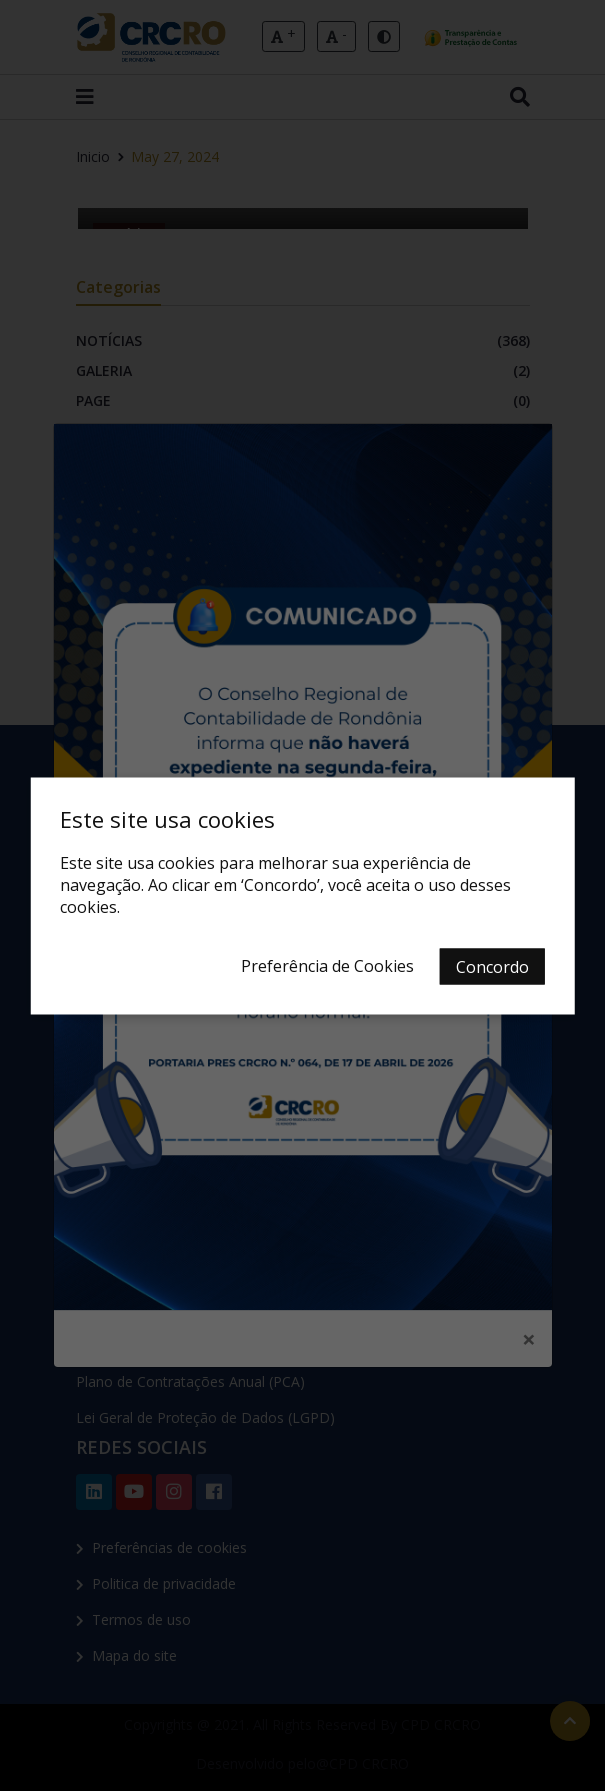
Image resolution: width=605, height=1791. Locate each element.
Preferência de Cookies (327, 965)
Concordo (492, 966)
